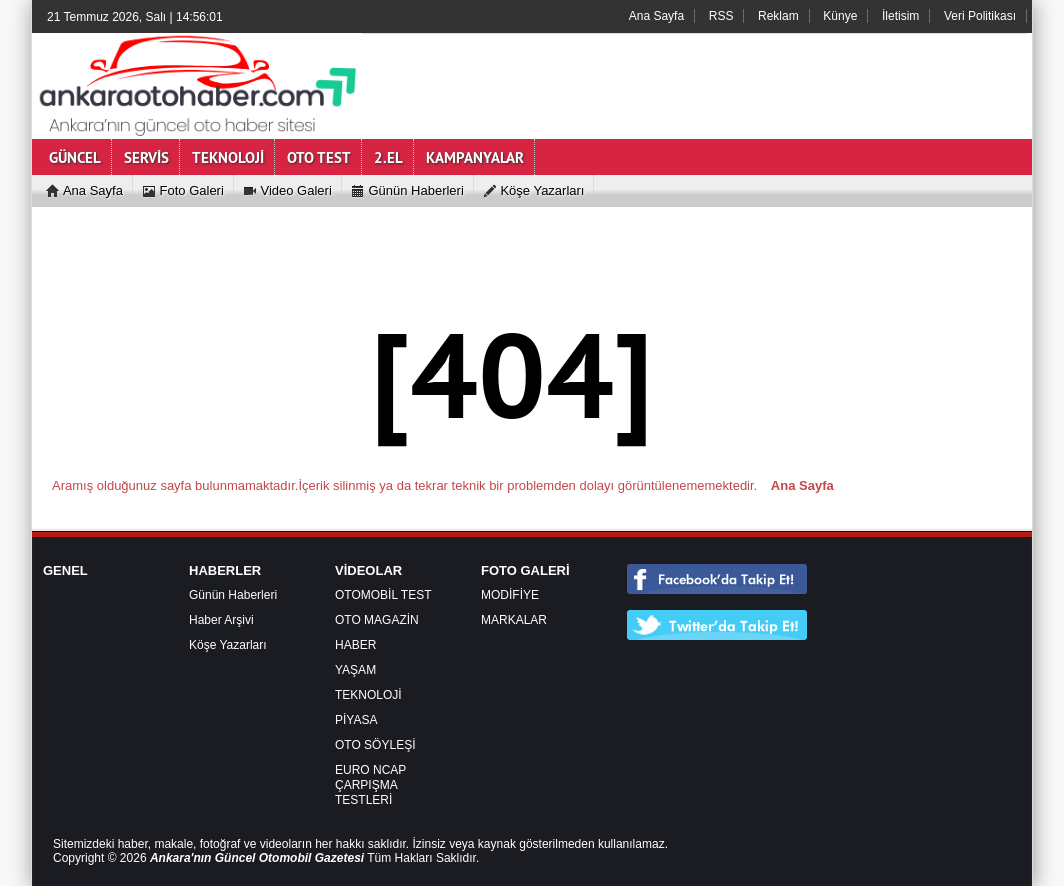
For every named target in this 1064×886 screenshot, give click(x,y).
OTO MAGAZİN (377, 620)
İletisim (900, 16)
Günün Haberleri (233, 595)
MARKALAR (514, 620)
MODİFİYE (510, 595)
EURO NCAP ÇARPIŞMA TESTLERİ (370, 785)
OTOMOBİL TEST (383, 595)
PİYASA (356, 720)
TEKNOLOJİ (368, 695)
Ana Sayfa (656, 16)
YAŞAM (355, 670)
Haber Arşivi (221, 620)
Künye (840, 16)
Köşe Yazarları (228, 645)
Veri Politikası (980, 16)
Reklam (778, 16)
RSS (721, 16)
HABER (355, 645)
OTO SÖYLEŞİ (375, 745)
